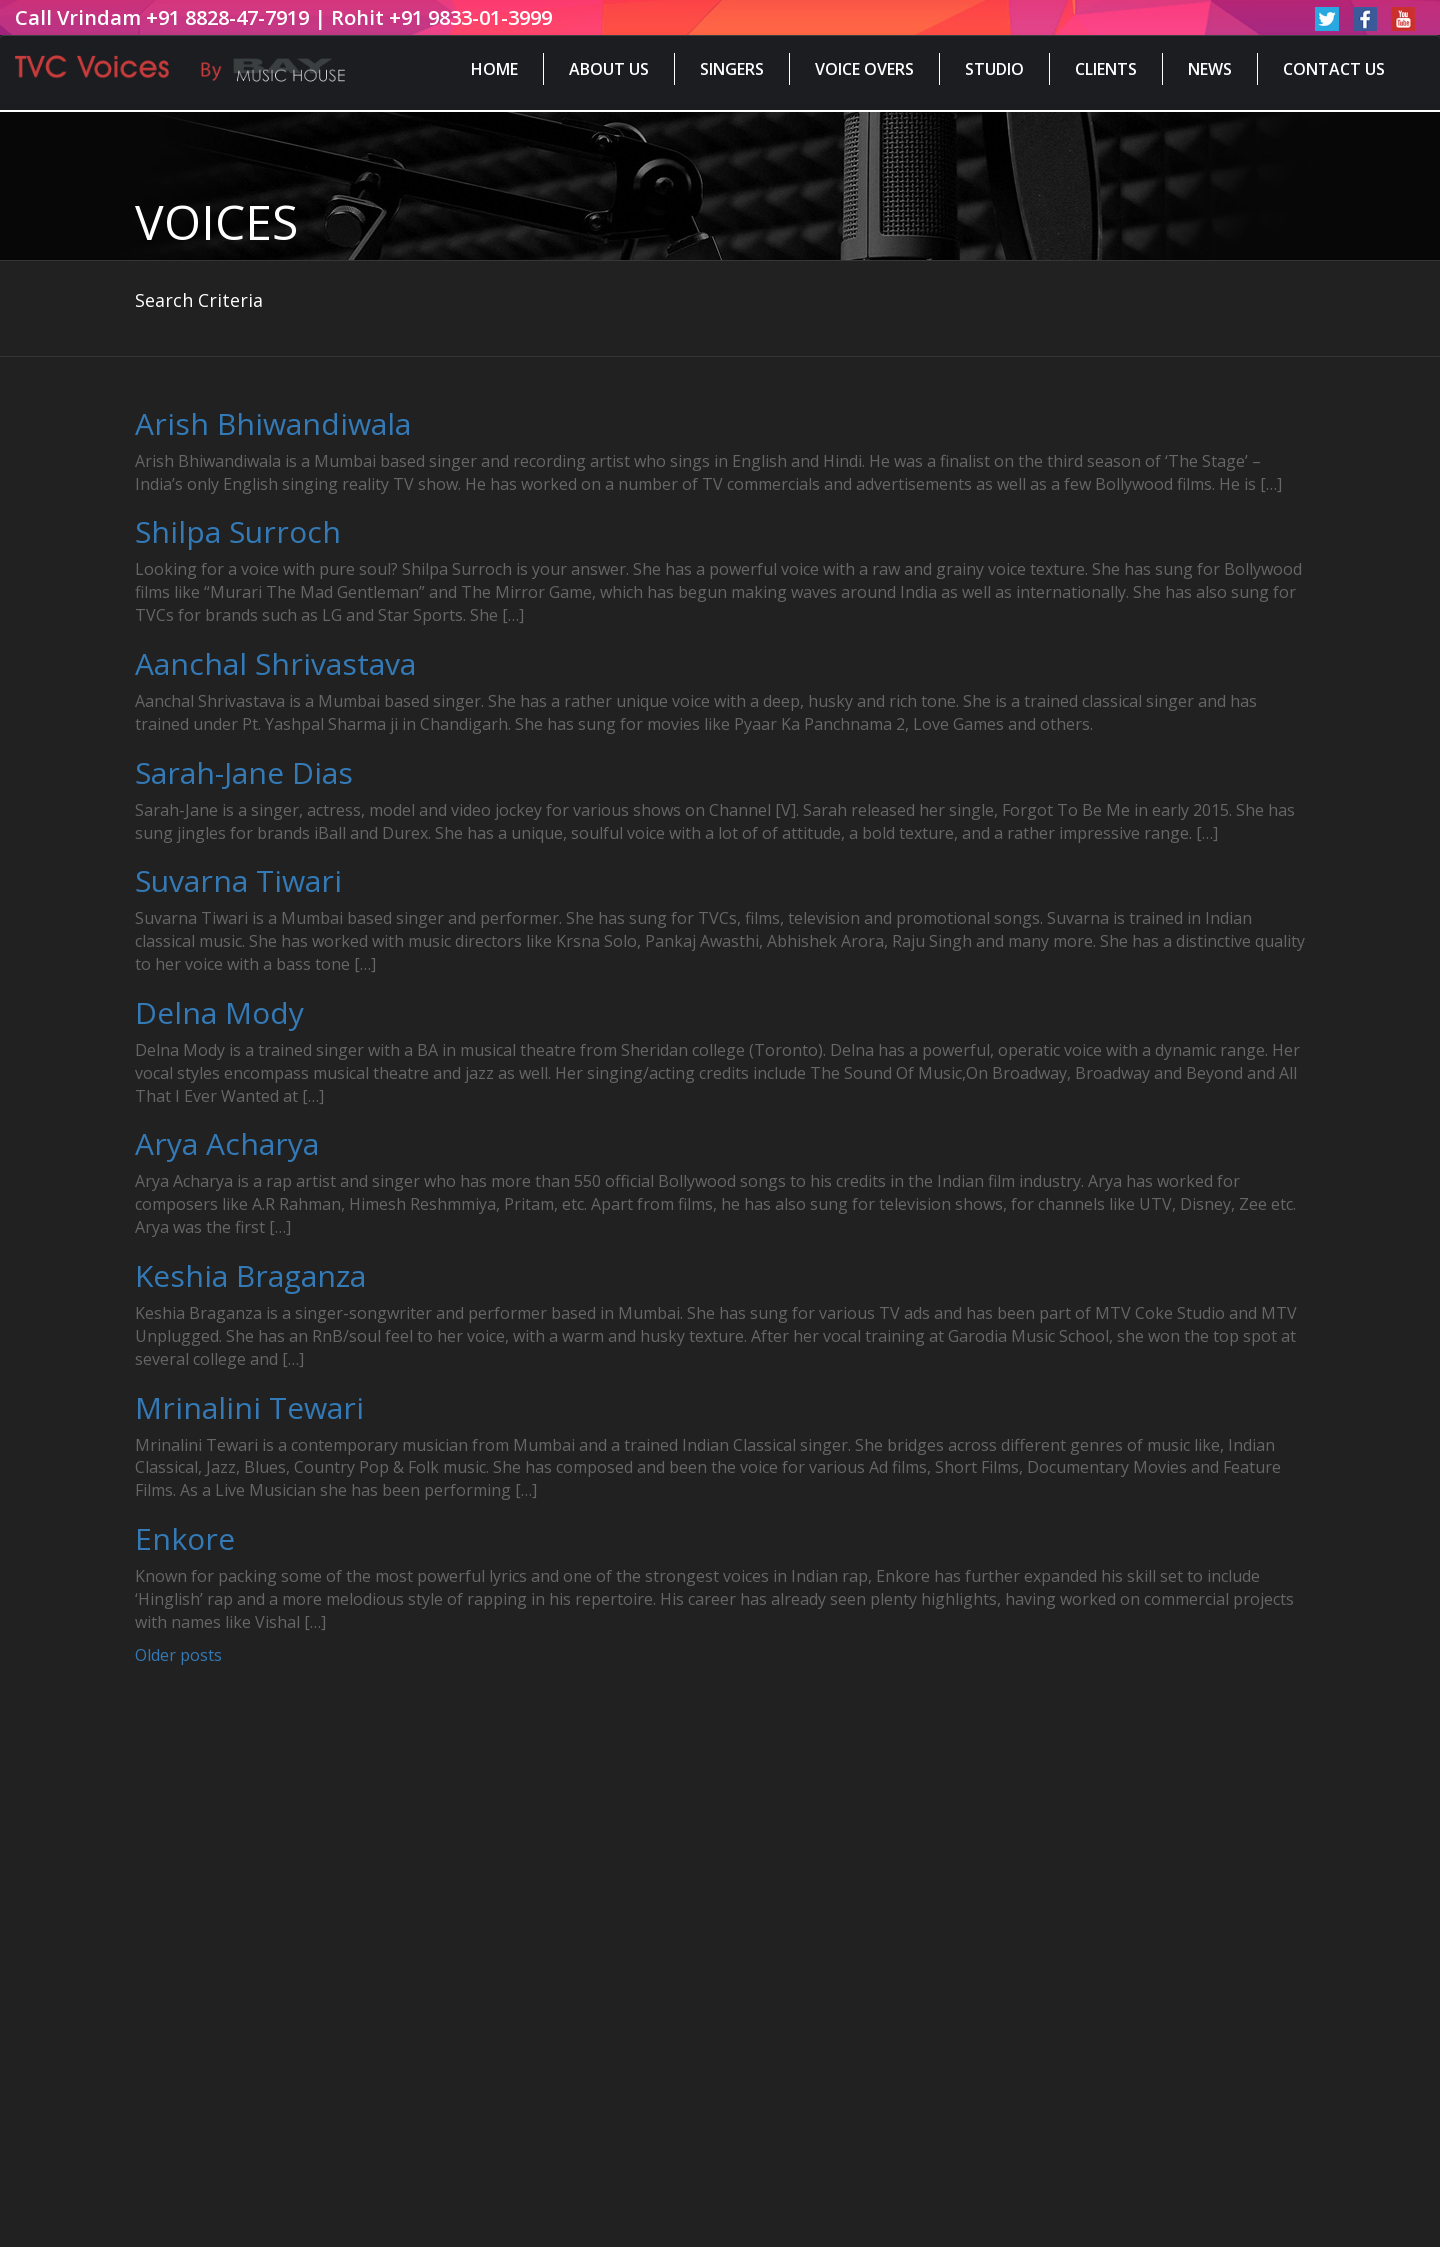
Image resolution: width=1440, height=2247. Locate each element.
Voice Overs (864, 69)
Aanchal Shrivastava (275, 663)
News (1210, 69)
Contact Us (1334, 69)
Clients (1106, 69)
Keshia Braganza (250, 1275)
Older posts (178, 1655)
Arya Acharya (227, 1143)
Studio (994, 69)
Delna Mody (219, 1012)
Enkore (185, 1538)
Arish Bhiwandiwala (273, 423)
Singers (732, 69)
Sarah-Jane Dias (244, 772)
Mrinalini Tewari (249, 1407)
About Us (609, 69)
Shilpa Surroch (238, 531)
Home (494, 69)
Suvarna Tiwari (238, 880)
